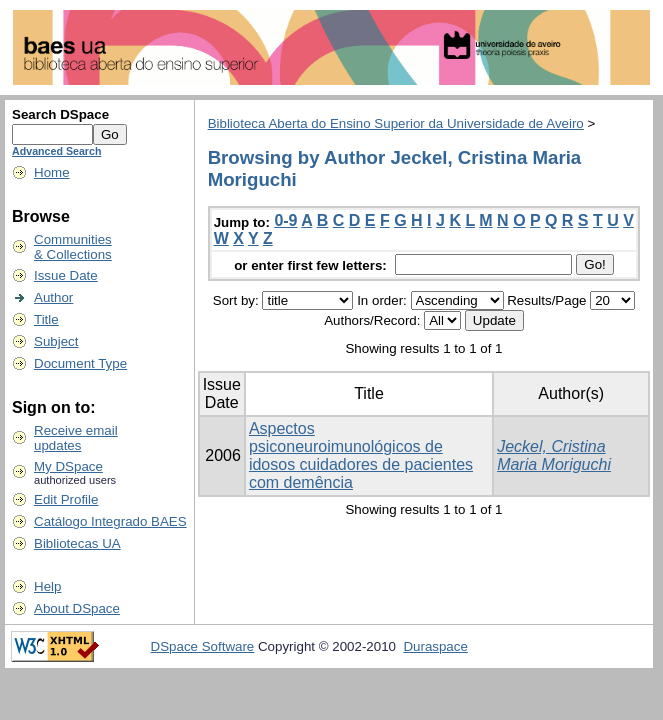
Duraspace (435, 646)
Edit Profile (66, 499)
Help (47, 586)
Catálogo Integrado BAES (110, 521)
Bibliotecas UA (77, 543)
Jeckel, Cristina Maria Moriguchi (554, 455)
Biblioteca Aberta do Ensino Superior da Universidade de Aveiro (396, 123)
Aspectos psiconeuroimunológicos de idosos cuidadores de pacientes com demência (361, 455)
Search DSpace (60, 114)
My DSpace (68, 466)
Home (52, 172)
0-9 (285, 220)
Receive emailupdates (76, 438)
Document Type (80, 363)
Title (46, 319)
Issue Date (66, 275)
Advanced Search (56, 151)
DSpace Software (203, 646)
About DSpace (77, 608)
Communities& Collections (73, 247)
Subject (56, 341)
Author (53, 297)
